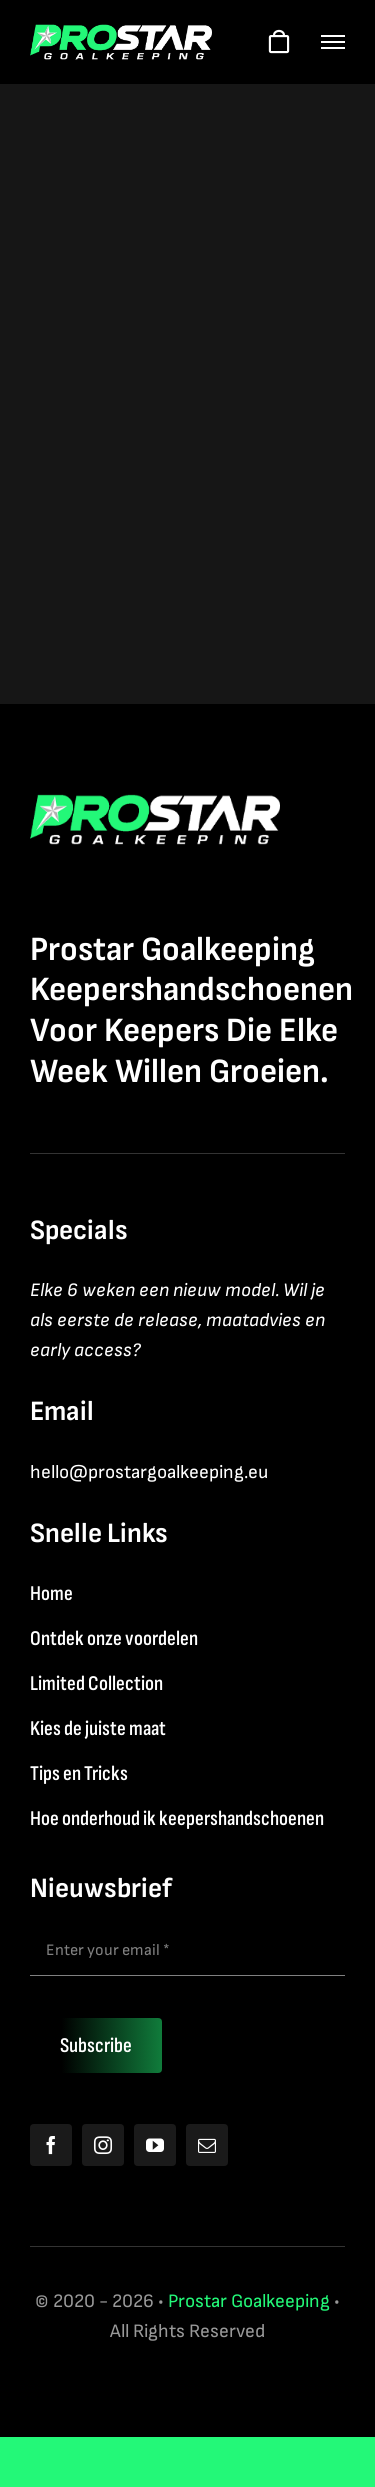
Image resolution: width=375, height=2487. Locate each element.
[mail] (207, 2145)
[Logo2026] (121, 34)
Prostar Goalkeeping (249, 2301)
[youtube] (155, 2145)
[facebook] (51, 2145)
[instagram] (103, 2145)
